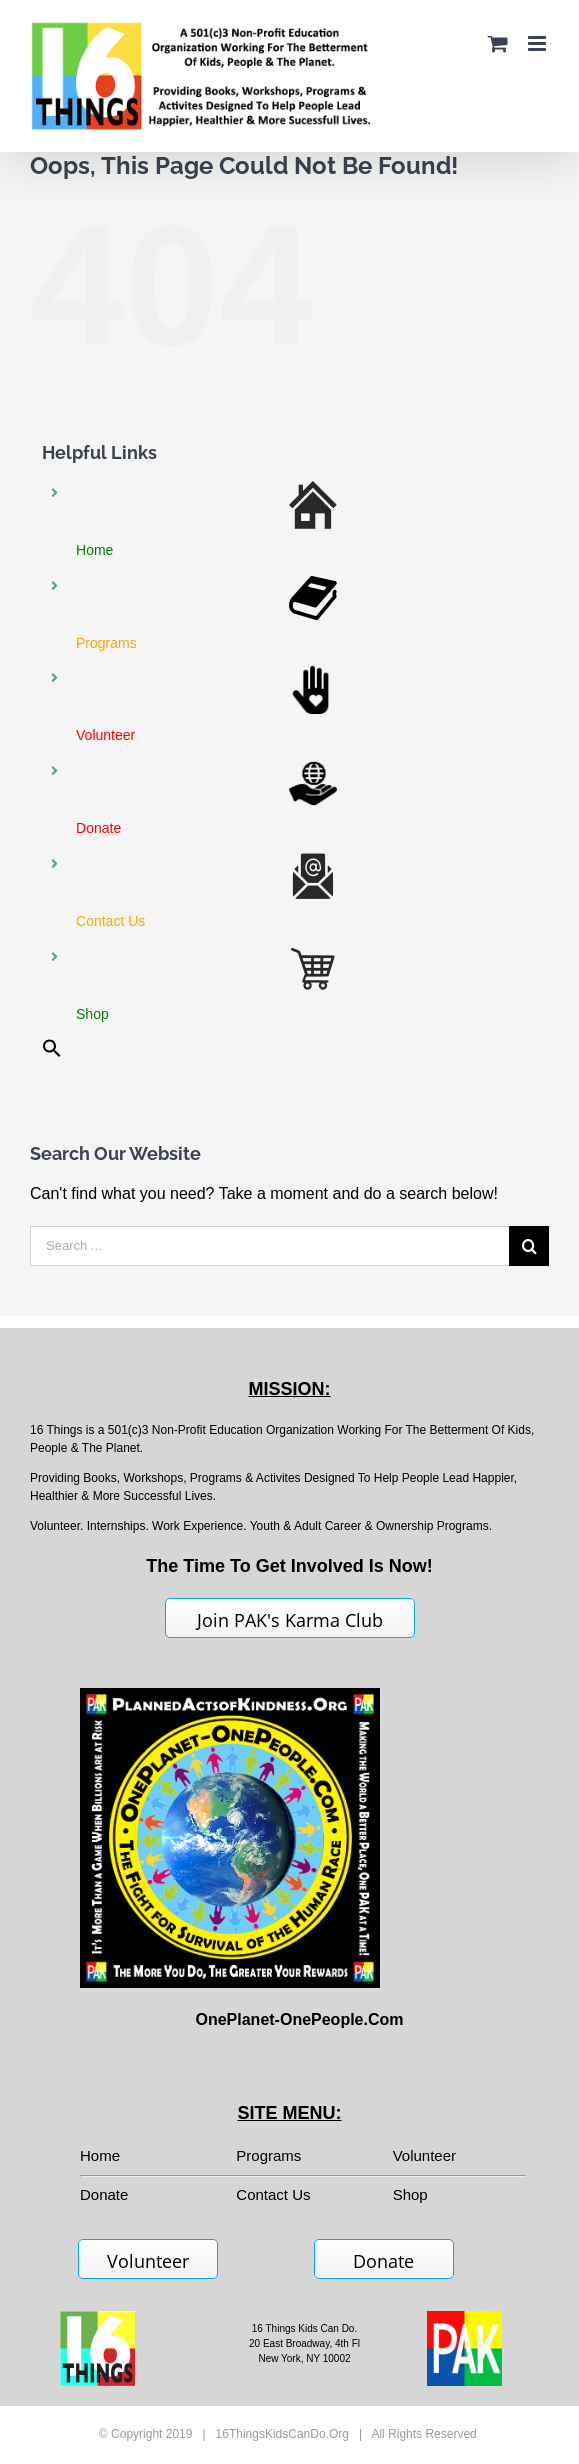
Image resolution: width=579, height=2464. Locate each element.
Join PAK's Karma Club (290, 1620)
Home (100, 2155)
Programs (268, 2155)
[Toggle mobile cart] (498, 43)
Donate (383, 2261)
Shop (410, 2194)
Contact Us (273, 2194)
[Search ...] (269, 1246)
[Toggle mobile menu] (538, 43)
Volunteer (424, 2155)
